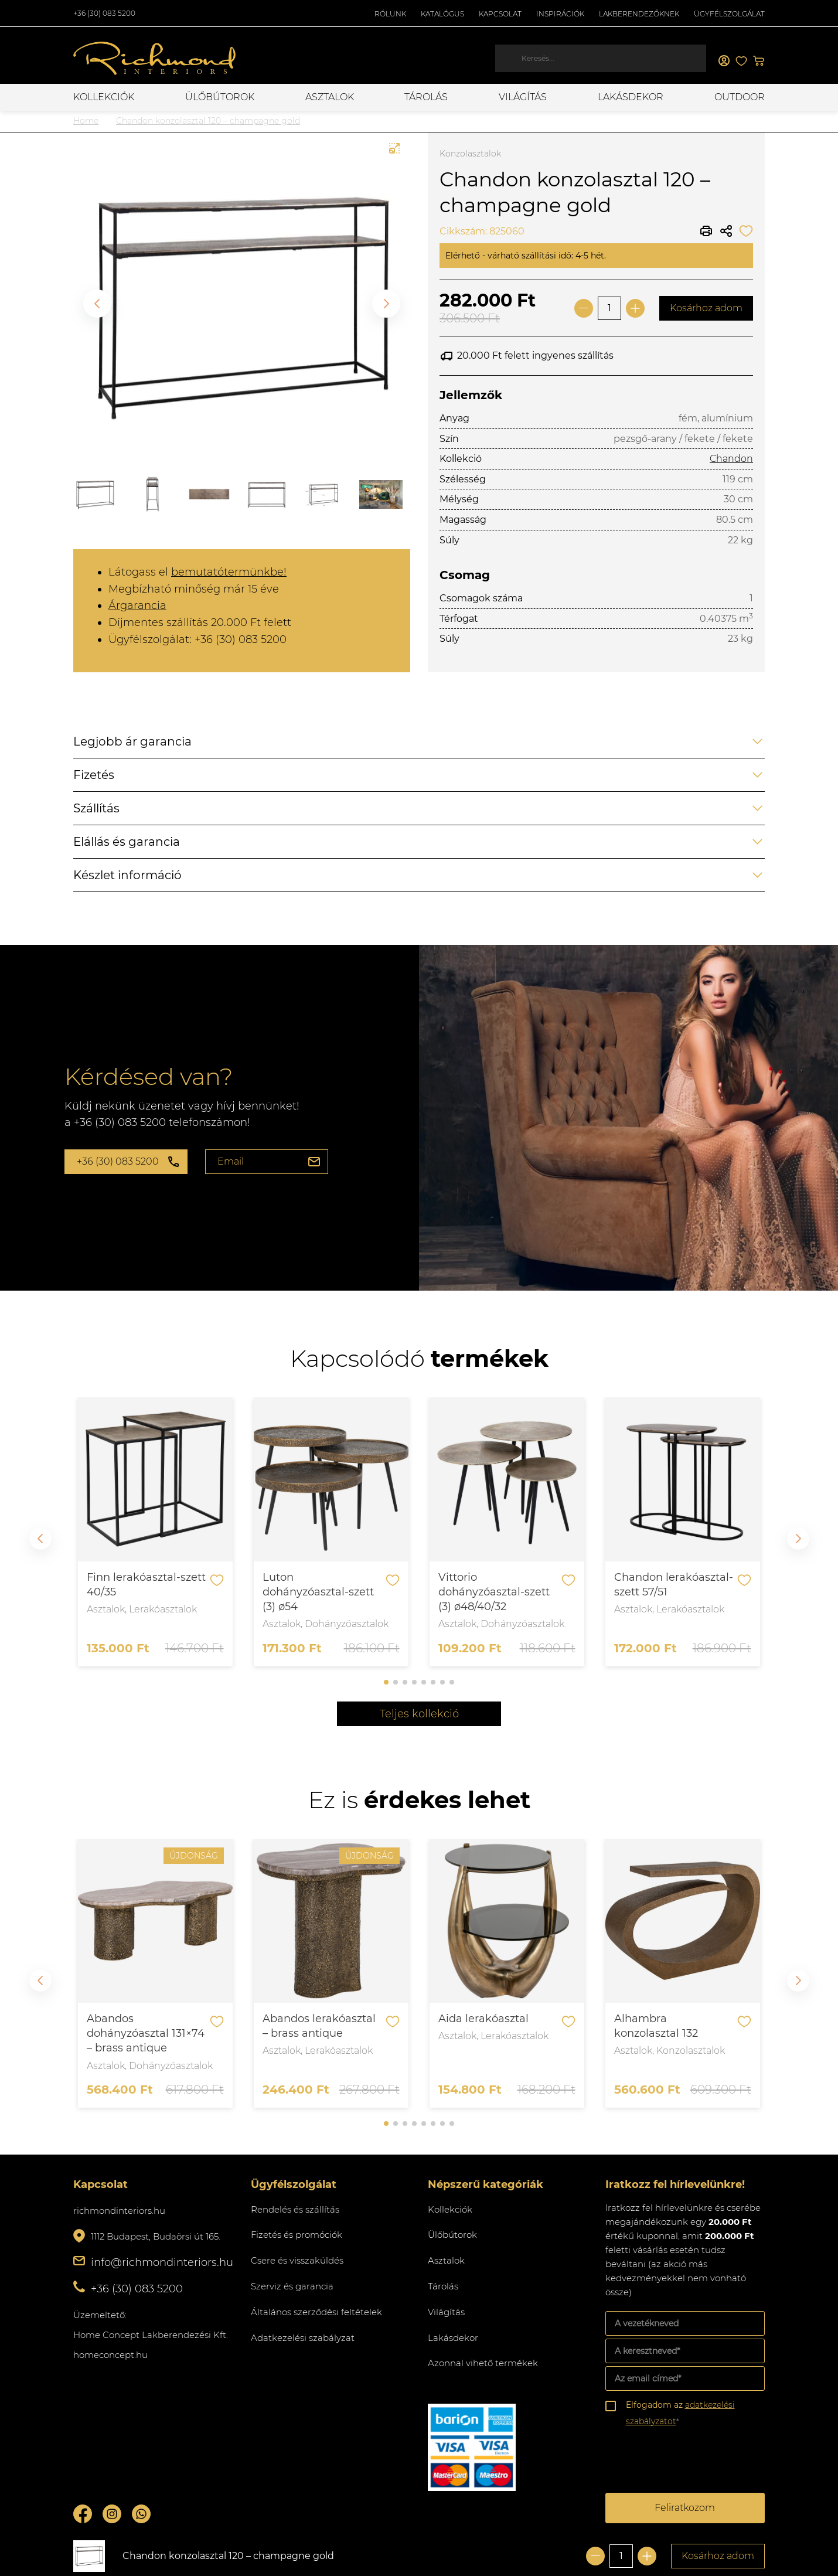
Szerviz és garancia (292, 2286)
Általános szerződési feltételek (316, 2312)
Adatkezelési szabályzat (303, 2337)
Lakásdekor (630, 97)
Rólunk (390, 13)
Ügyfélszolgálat (729, 13)
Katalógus (442, 13)
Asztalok (329, 97)
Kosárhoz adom (706, 308)
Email (230, 1161)
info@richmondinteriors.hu (162, 2262)
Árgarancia (137, 605)
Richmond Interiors (155, 59)
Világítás (523, 97)
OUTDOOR (739, 97)
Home (85, 120)
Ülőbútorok (219, 97)
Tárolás (426, 97)
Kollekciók (103, 97)
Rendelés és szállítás (295, 2209)
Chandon (731, 458)
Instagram (112, 2513)
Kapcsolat (500, 13)
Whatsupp (141, 2513)
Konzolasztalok (470, 153)
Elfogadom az (680, 2413)
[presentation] (694, 2462)
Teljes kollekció (419, 1713)
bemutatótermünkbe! (229, 572)
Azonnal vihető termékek (483, 2363)
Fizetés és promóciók (296, 2234)
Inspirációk (560, 13)
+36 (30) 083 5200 (104, 13)
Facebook (82, 2513)
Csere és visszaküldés (297, 2260)
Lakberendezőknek (639, 13)
